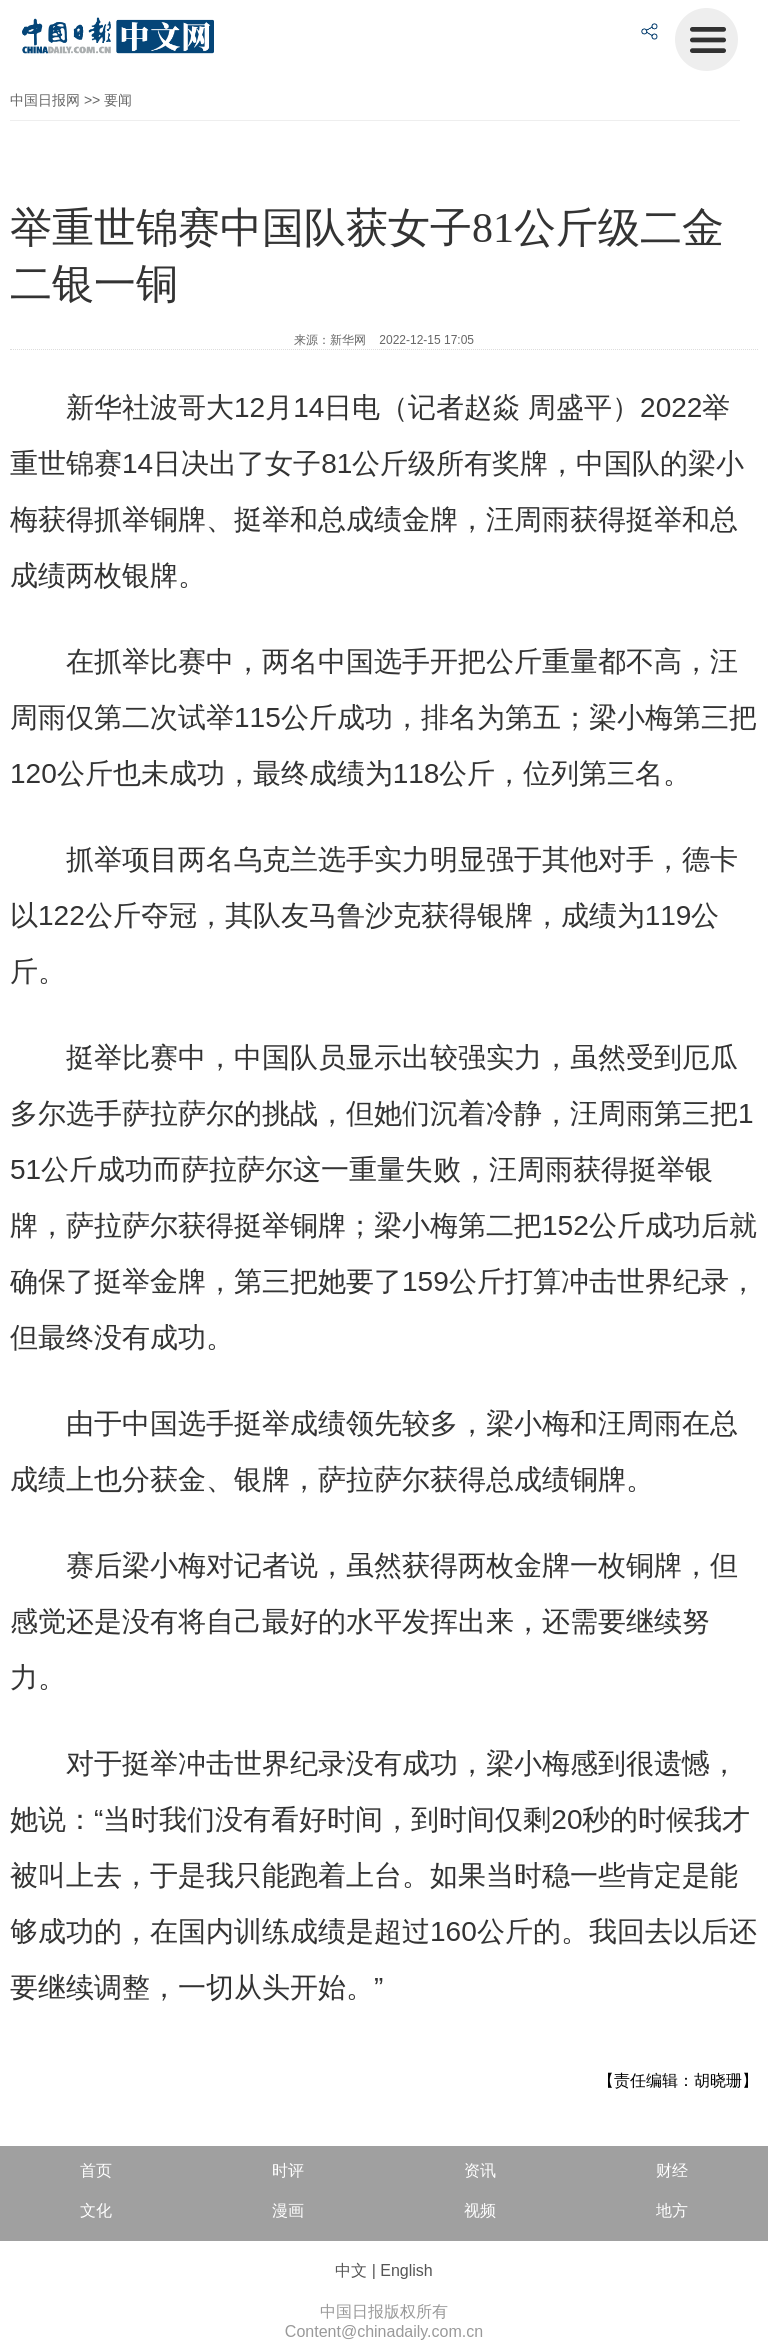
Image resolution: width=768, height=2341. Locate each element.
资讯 (480, 2170)
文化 (96, 2210)
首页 (96, 2170)
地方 (672, 2210)
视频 (480, 2210)
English (406, 2270)
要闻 (118, 100)
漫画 (288, 2210)
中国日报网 (45, 100)
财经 (672, 2170)
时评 (288, 2170)
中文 (351, 2270)
